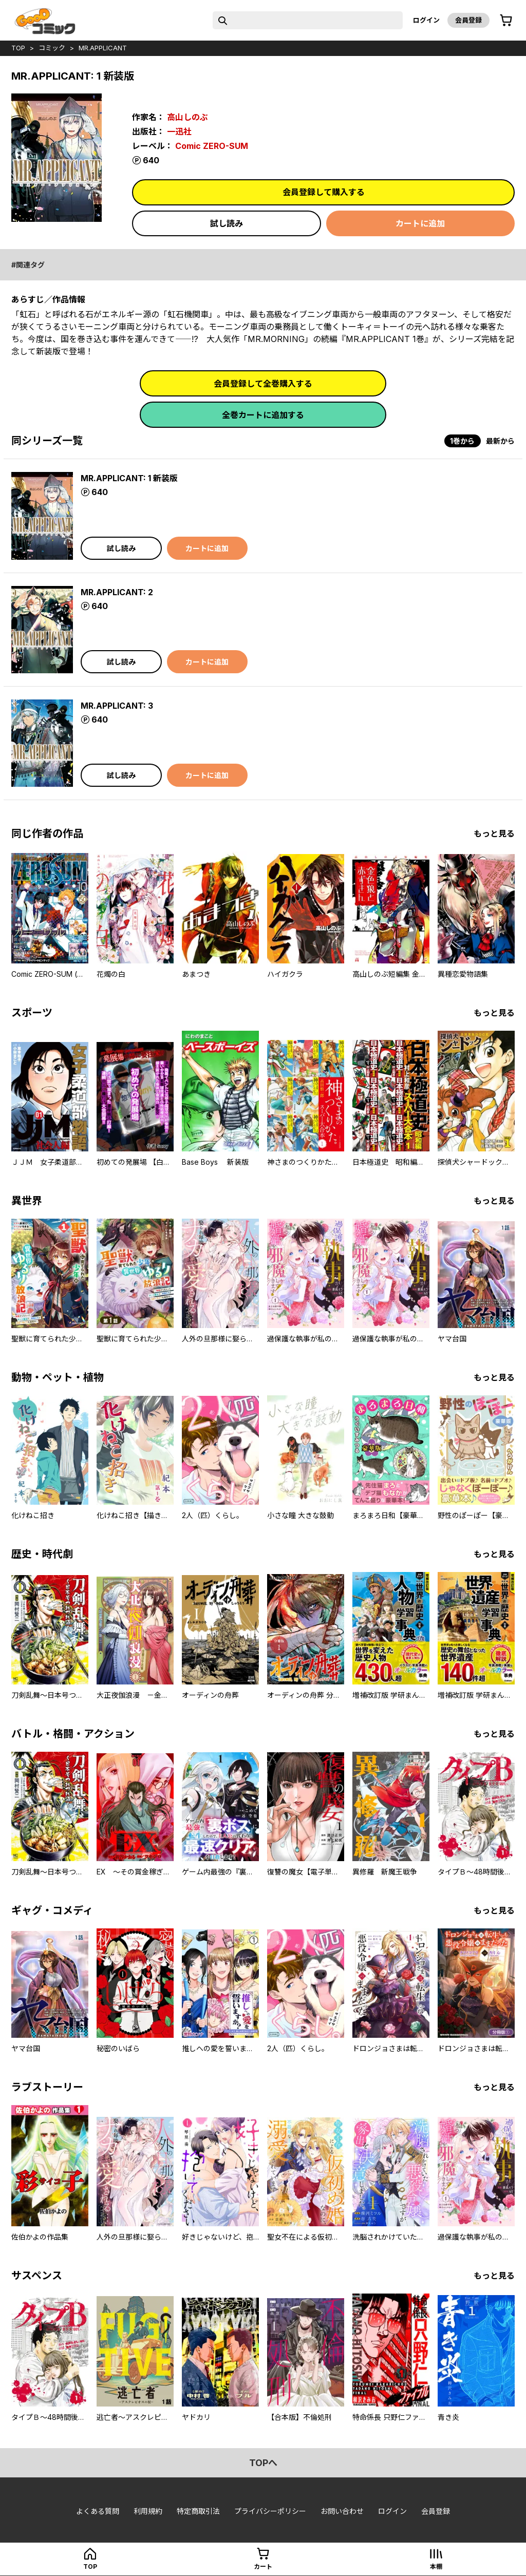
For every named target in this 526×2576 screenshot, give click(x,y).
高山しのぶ (187, 117)
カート (263, 2566)
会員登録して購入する (324, 192)
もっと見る (494, 833)
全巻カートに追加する (263, 415)
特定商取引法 (198, 2511)
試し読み (226, 223)
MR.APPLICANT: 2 (117, 592)
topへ (263, 2462)
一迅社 (179, 131)
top (18, 48)
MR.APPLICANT (103, 48)
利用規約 (148, 2511)
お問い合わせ (342, 2511)
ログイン (426, 20)
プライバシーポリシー (270, 2511)
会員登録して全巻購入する (263, 383)
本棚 (436, 2566)
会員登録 (468, 20)
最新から (500, 441)
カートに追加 (420, 223)
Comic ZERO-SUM (211, 146)
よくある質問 (97, 2511)
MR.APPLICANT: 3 (117, 705)
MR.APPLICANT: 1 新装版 (129, 478)
